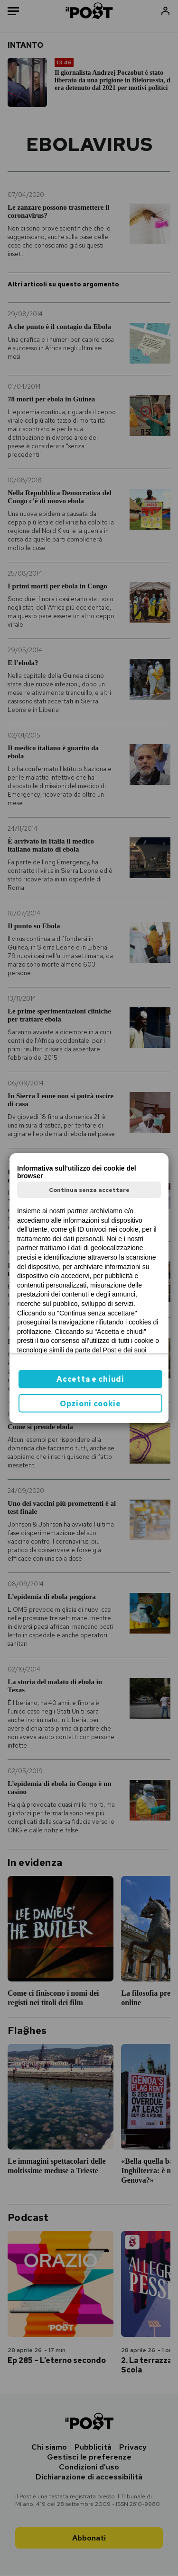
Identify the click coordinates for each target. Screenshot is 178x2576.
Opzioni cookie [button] (90, 1404)
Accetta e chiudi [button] (90, 1379)
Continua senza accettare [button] (89, 1190)
